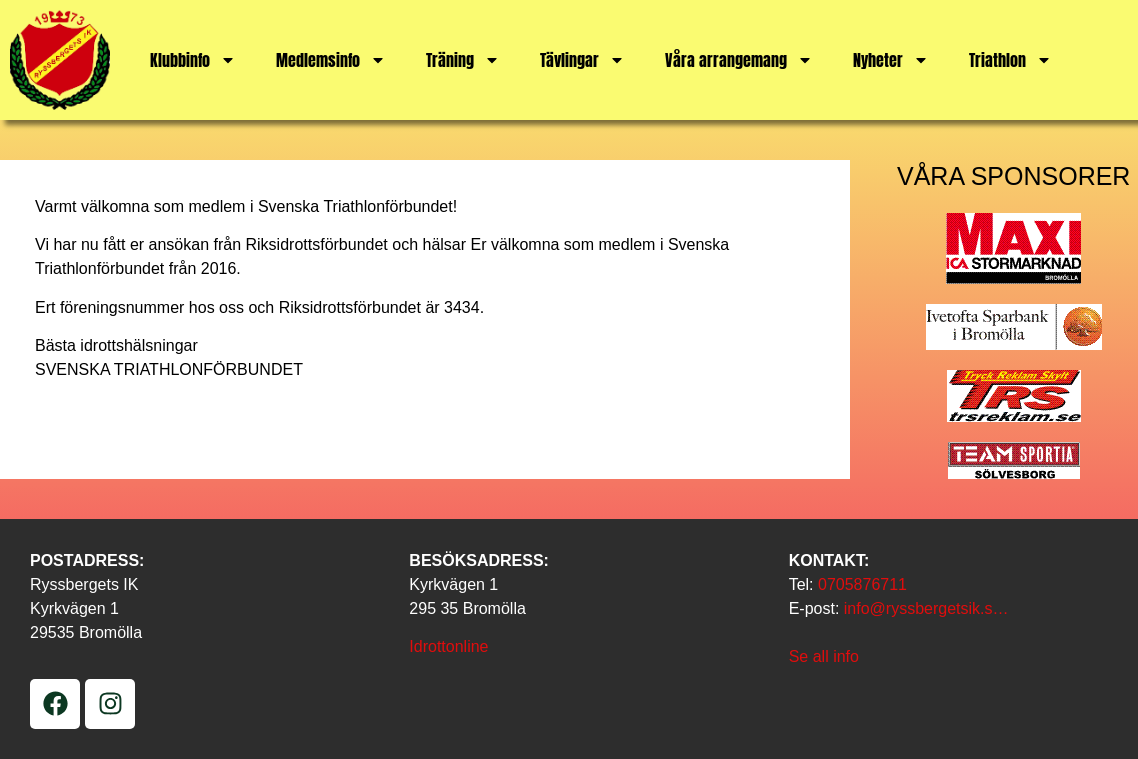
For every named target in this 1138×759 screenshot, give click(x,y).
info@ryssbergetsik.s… (926, 608)
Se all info (824, 656)
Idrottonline (448, 646)
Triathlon (1010, 60)
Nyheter (891, 60)
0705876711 (862, 584)
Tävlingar (582, 60)
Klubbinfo (193, 60)
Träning (463, 60)
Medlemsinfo (331, 60)
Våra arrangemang (739, 60)
